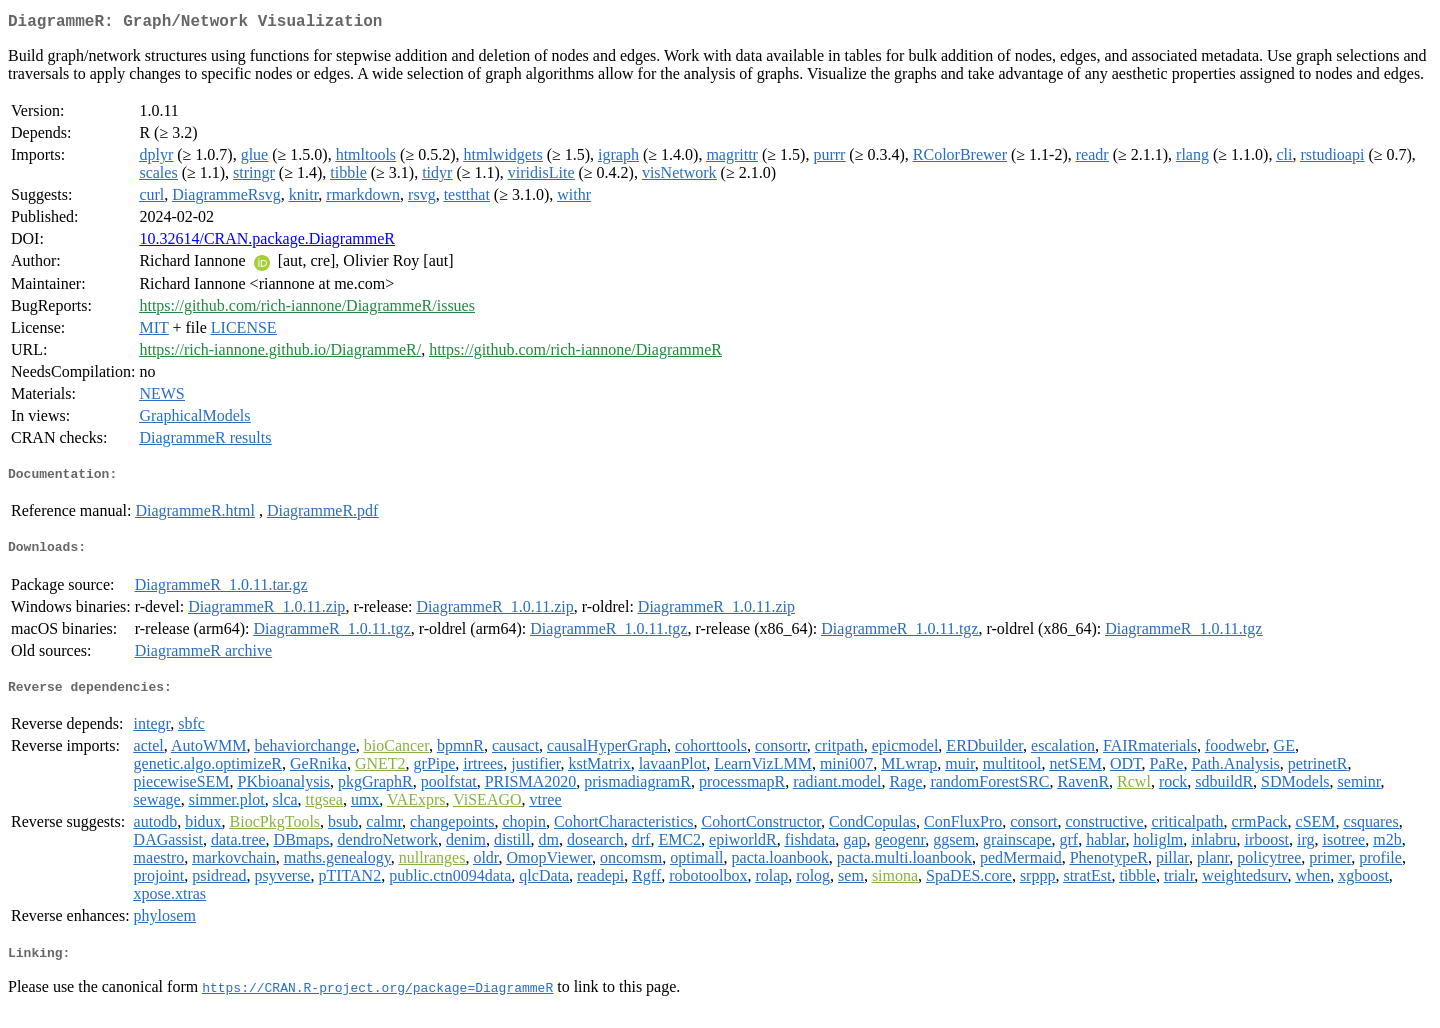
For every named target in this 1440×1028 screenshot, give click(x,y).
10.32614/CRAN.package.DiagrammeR (267, 242)
